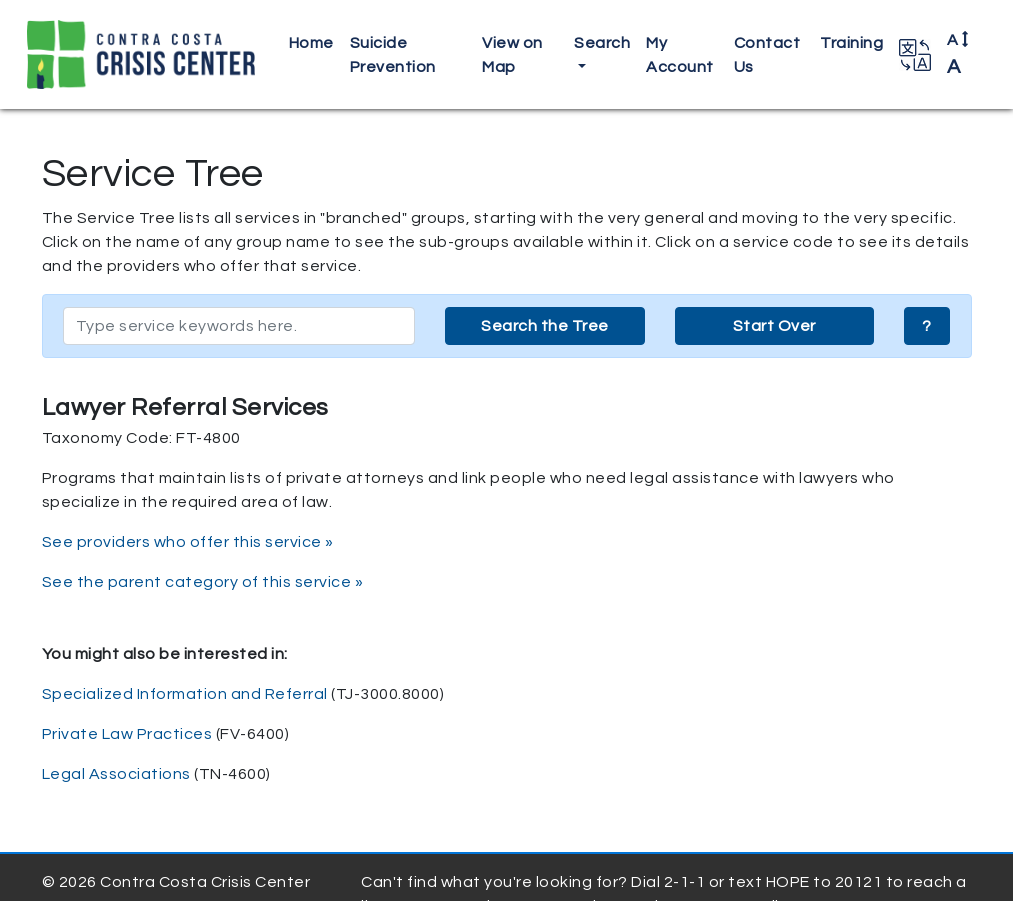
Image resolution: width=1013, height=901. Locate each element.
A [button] (958, 54)
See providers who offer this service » (188, 542)
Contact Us (767, 55)
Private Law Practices (127, 734)
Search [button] (602, 43)
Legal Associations (116, 774)
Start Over (774, 326)
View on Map (512, 55)
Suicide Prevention (393, 55)
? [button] (927, 326)
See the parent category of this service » (203, 582)
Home (311, 43)
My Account (680, 55)
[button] (915, 55)
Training (851, 43)
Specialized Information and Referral (185, 694)
